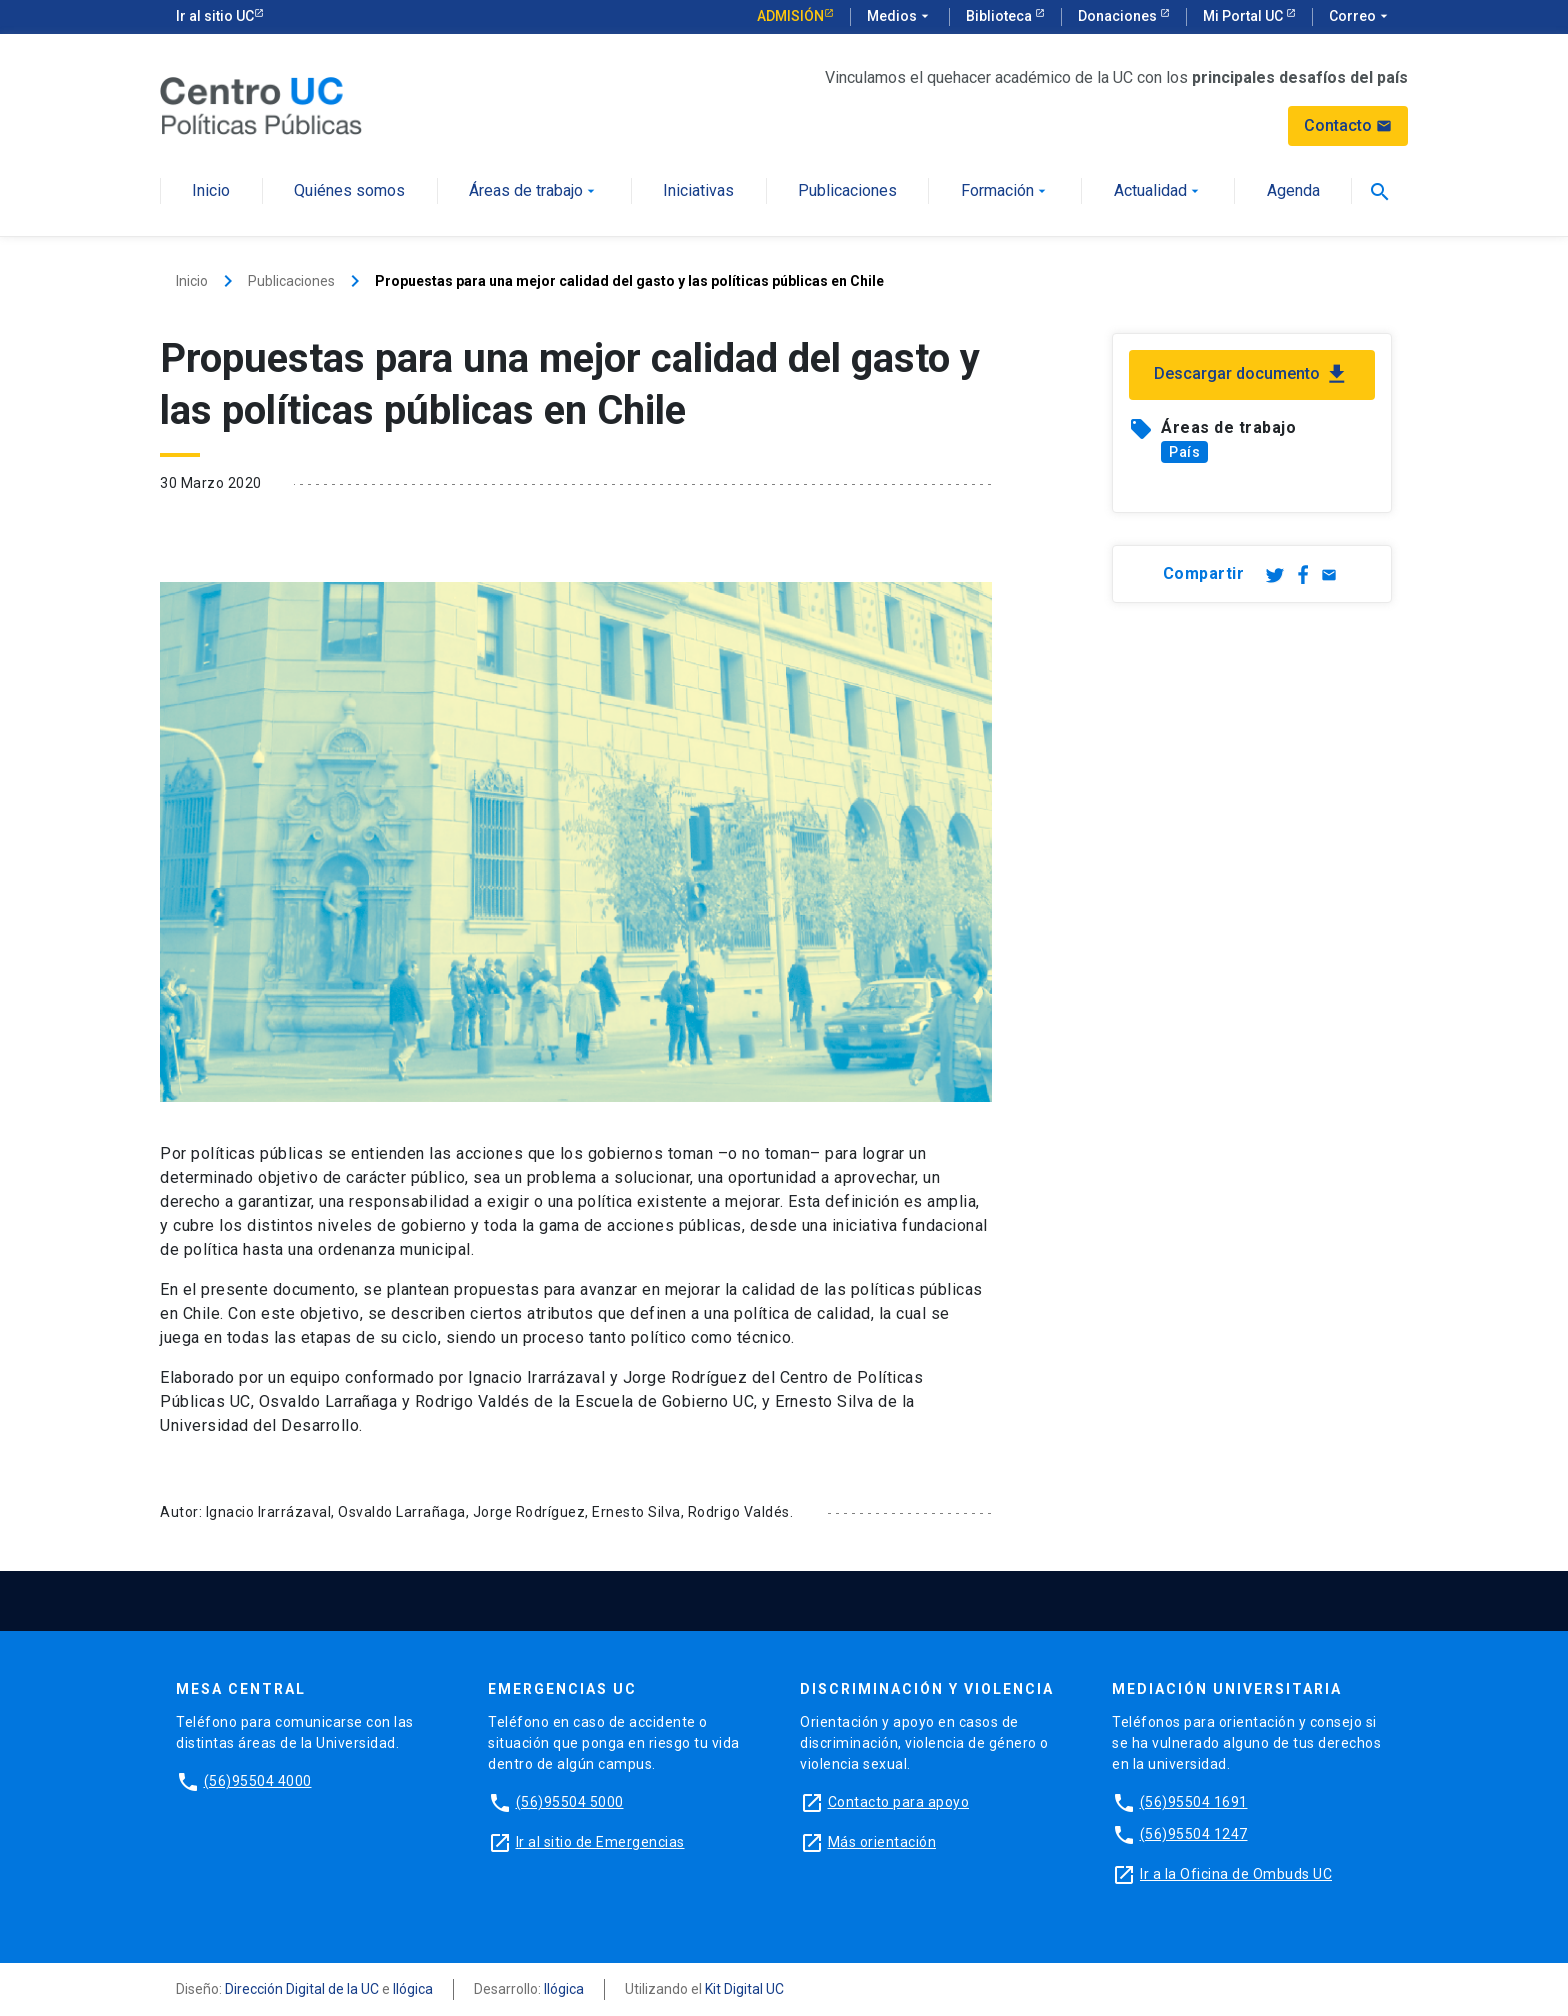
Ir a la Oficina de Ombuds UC (1236, 1874)
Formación (1005, 191)
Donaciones (1119, 16)
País (1184, 452)
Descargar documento (1252, 374)
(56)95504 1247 (1194, 1834)
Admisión (790, 16)
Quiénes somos (349, 191)
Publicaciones (847, 191)
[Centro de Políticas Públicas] (261, 104)
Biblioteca (1000, 16)
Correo (1360, 17)
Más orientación (882, 1842)
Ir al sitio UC (215, 16)
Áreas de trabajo (534, 191)
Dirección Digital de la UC (302, 1989)
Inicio (211, 191)
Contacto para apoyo (899, 1802)
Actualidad (1158, 191)
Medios (900, 17)
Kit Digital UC (744, 1989)
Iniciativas (698, 191)
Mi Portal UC (1244, 16)
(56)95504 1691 (1194, 1802)
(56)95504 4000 (258, 1781)
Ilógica (413, 1989)
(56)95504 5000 (570, 1802)
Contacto (1348, 125)
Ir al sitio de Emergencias (600, 1842)
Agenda (1293, 191)
